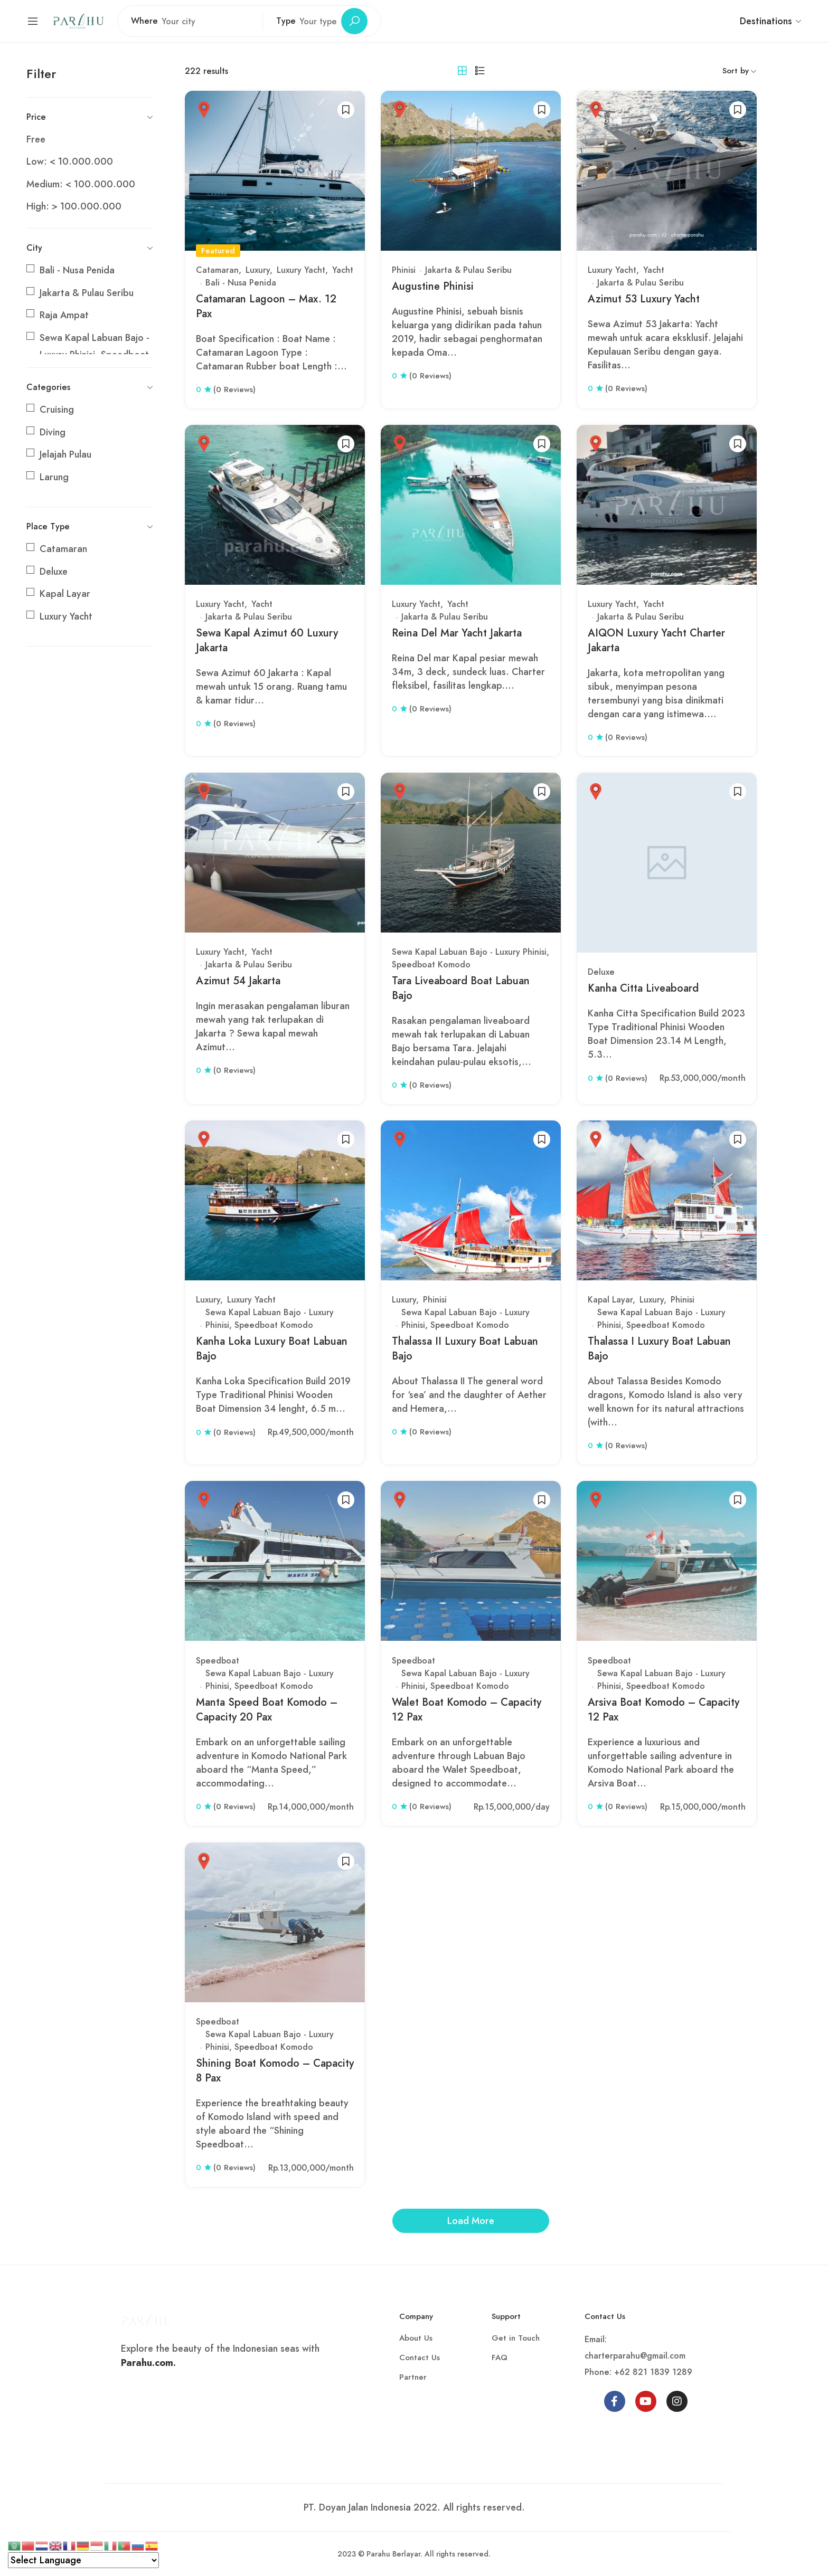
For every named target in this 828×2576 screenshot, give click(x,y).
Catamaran (63, 549)
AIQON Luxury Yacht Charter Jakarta (656, 640)
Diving (52, 432)
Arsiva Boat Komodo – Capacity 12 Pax (663, 1710)
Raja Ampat (64, 315)
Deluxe (54, 571)
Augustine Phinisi (433, 286)
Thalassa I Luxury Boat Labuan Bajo (659, 1349)
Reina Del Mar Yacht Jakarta (457, 633)
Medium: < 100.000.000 (80, 184)
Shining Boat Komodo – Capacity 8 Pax (275, 2071)
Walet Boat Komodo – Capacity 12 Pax (466, 1710)
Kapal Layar (65, 594)
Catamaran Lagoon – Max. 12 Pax (266, 306)
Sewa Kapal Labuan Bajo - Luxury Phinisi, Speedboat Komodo (269, 1318)
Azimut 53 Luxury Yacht (644, 299)
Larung (54, 477)
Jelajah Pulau (65, 454)
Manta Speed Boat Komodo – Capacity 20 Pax (266, 1710)
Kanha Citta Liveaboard (643, 988)
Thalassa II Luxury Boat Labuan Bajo (465, 1349)
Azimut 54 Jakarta (238, 980)
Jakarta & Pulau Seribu (87, 293)
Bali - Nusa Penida (77, 270)
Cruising (57, 409)
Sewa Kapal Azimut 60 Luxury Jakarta (267, 640)
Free (35, 139)
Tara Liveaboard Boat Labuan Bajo (461, 988)
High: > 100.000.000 (73, 206)
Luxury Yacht (66, 616)
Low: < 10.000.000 (69, 161)
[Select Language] (83, 2560)
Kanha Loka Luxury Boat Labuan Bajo (271, 1349)
